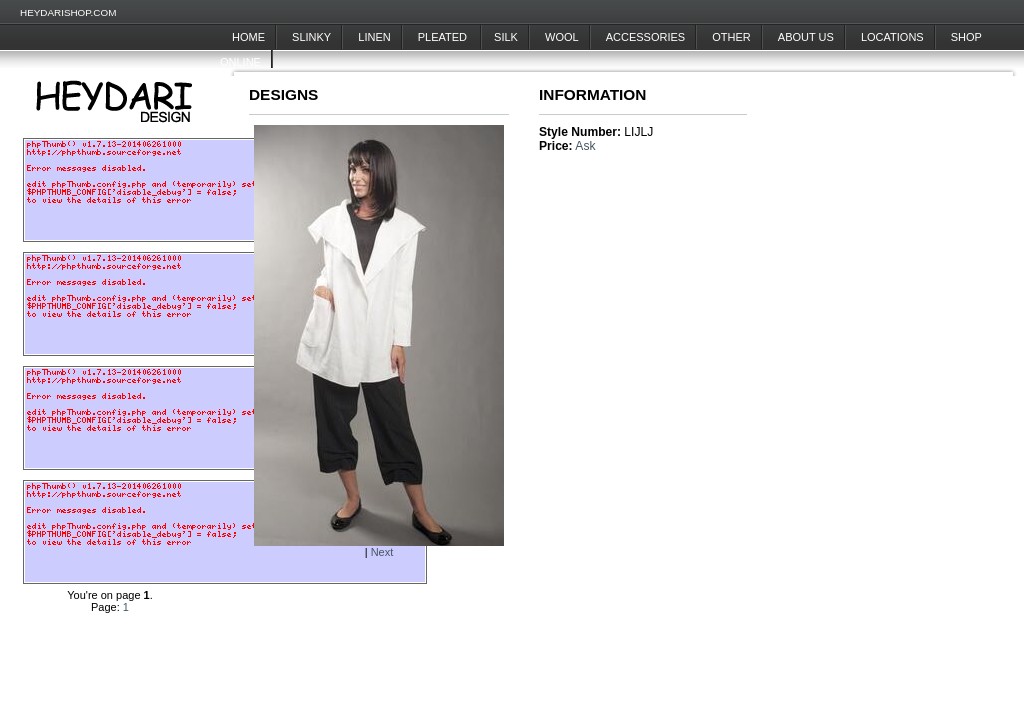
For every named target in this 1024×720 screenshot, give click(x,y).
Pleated (444, 37)
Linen (374, 37)
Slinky (311, 37)
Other (731, 37)
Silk (506, 37)
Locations (892, 37)
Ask (585, 146)
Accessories (645, 37)
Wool (562, 37)
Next (382, 552)
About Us (806, 37)
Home (248, 37)
